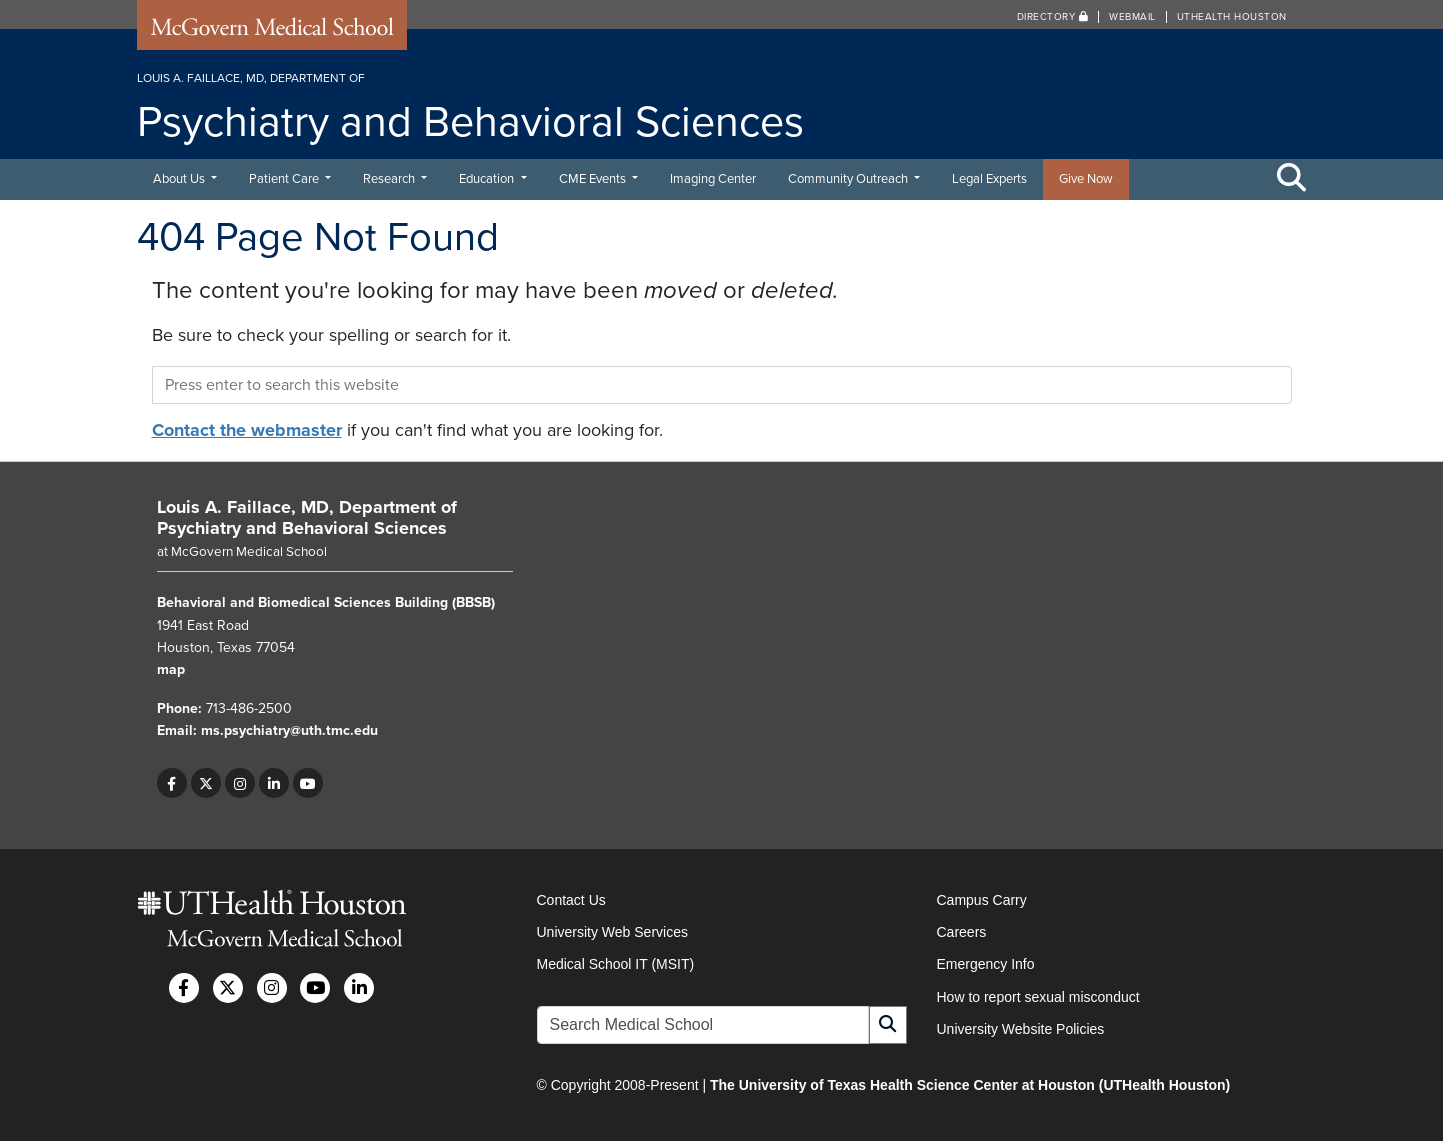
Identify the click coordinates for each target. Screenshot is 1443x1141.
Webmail (1132, 17)
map (171, 669)
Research (390, 179)
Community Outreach (849, 179)
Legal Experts (989, 179)
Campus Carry (982, 900)
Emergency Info (986, 964)
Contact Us (571, 900)
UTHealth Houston (1232, 17)
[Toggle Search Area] (1292, 179)
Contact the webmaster (247, 430)
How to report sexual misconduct (1038, 997)
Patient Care (285, 179)
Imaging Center (713, 179)
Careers (962, 932)
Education (488, 179)
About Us (180, 179)
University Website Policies (1021, 1029)
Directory (1053, 17)
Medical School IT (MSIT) (616, 964)
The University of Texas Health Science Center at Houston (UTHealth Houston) (970, 1085)
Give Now (1086, 179)
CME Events (594, 179)
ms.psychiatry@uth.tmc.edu (289, 730)
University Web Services (612, 932)
